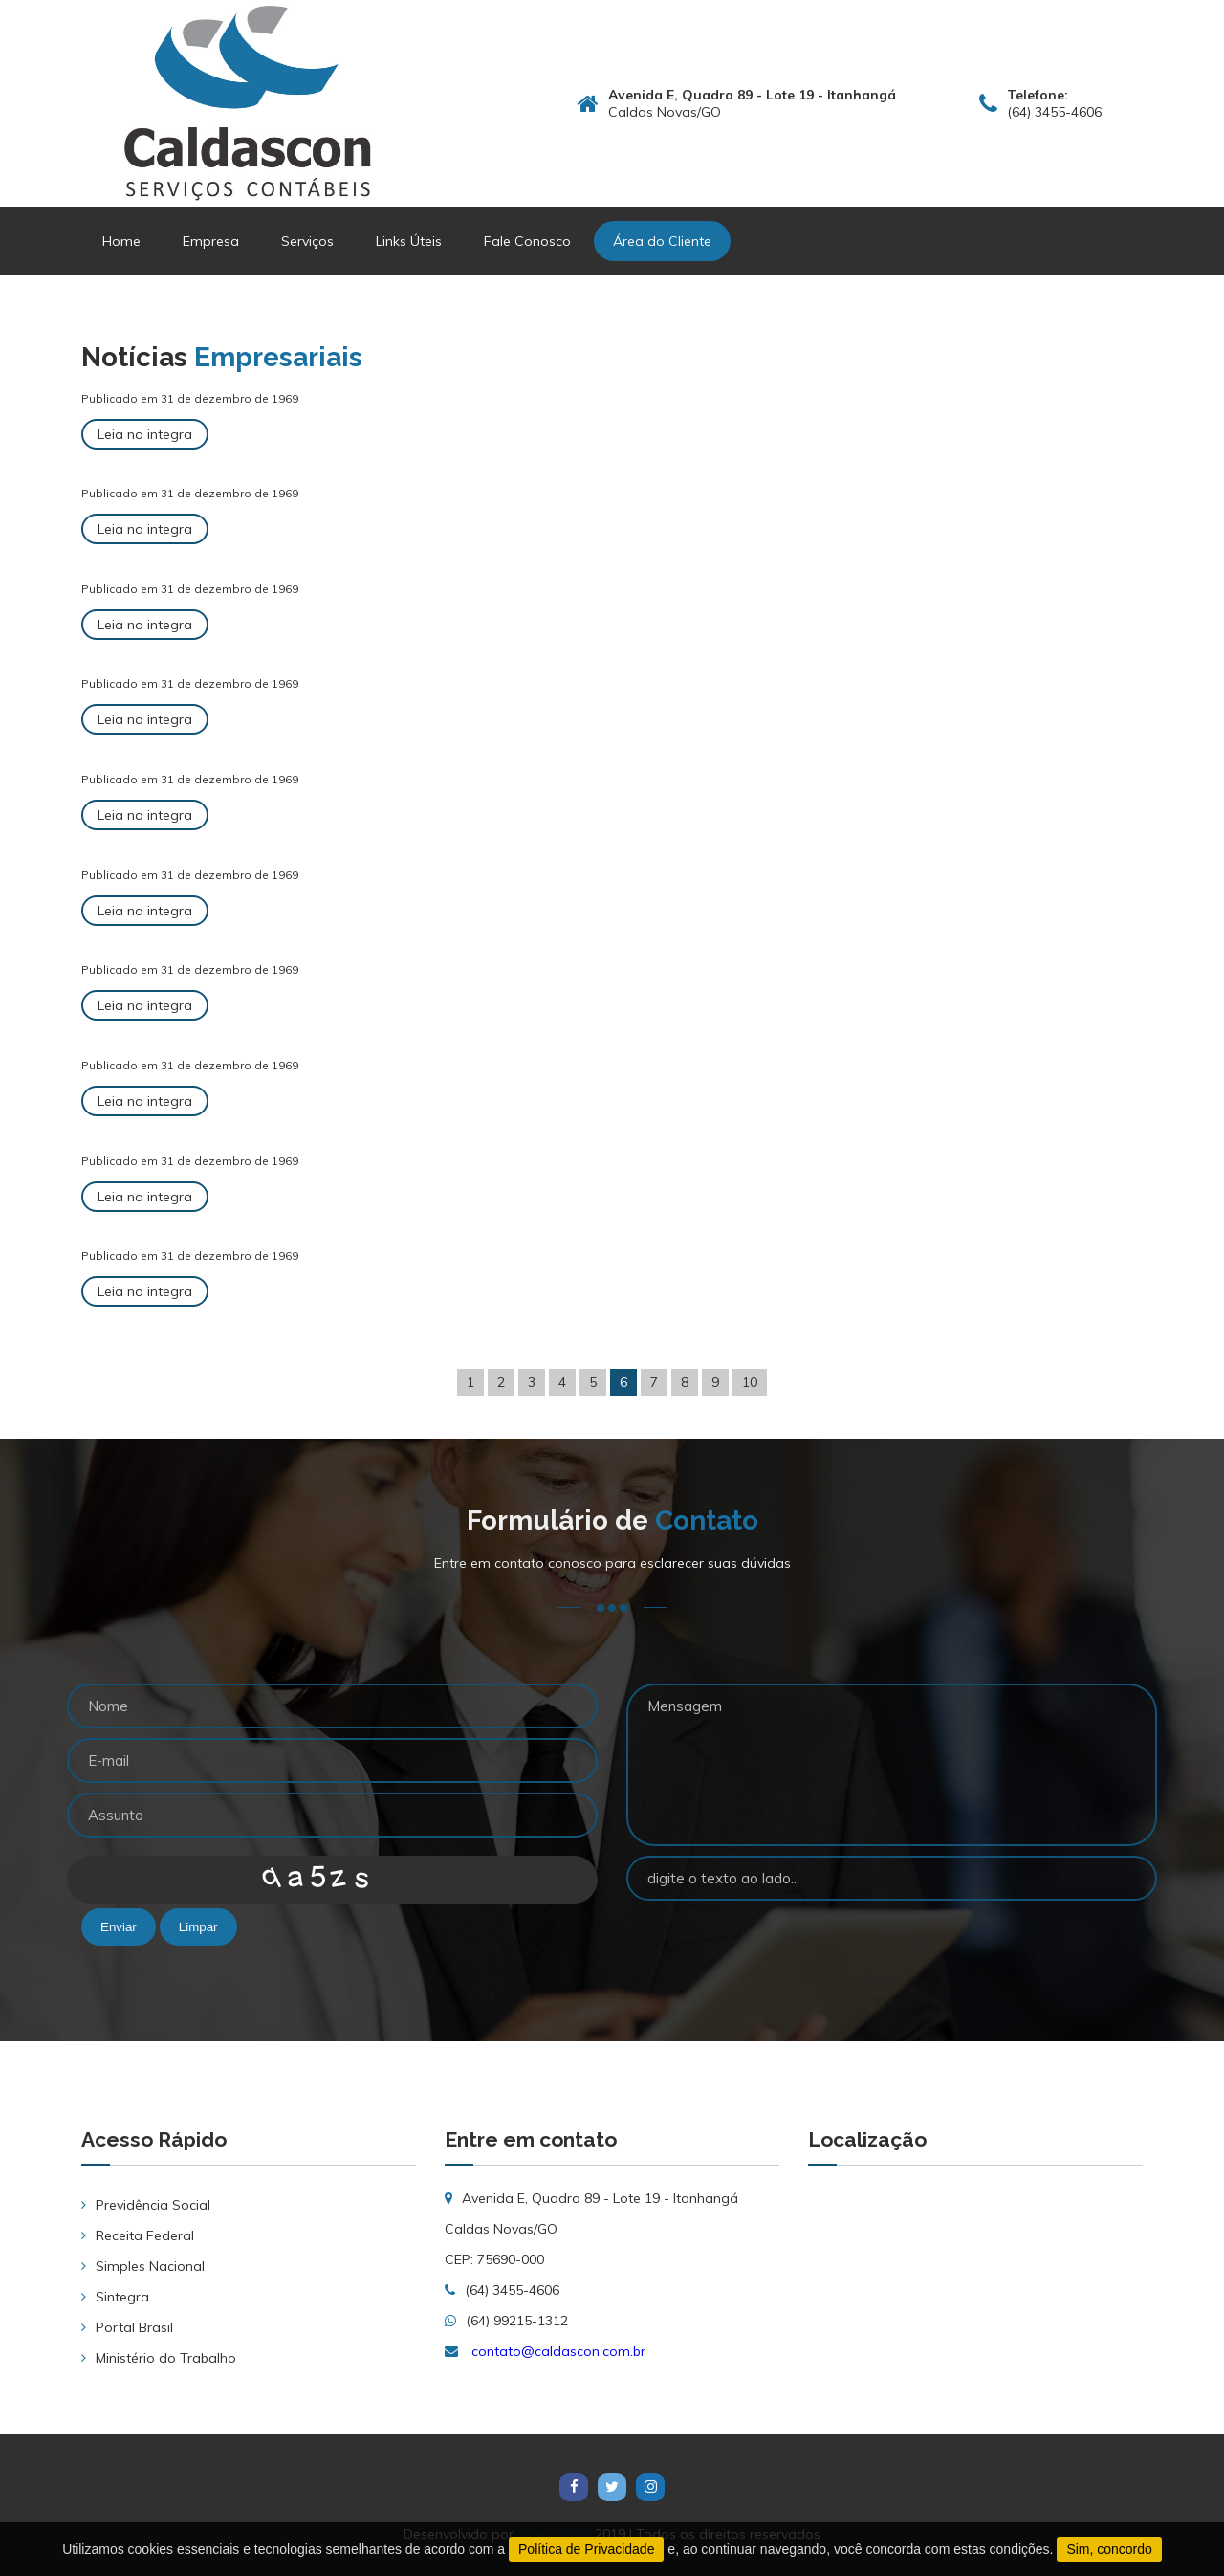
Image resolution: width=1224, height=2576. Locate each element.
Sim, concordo (1108, 2549)
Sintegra (122, 2296)
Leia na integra (145, 434)
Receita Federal (145, 2235)
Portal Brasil (134, 2327)
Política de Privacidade (586, 2549)
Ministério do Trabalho (166, 2358)
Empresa (211, 241)
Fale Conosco (527, 241)
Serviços (307, 241)
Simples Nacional (150, 2266)
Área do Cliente (662, 241)
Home (121, 241)
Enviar (118, 1927)
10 (749, 1382)
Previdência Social (153, 2204)
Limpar (198, 1927)
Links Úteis (409, 241)
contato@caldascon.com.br (558, 2351)
